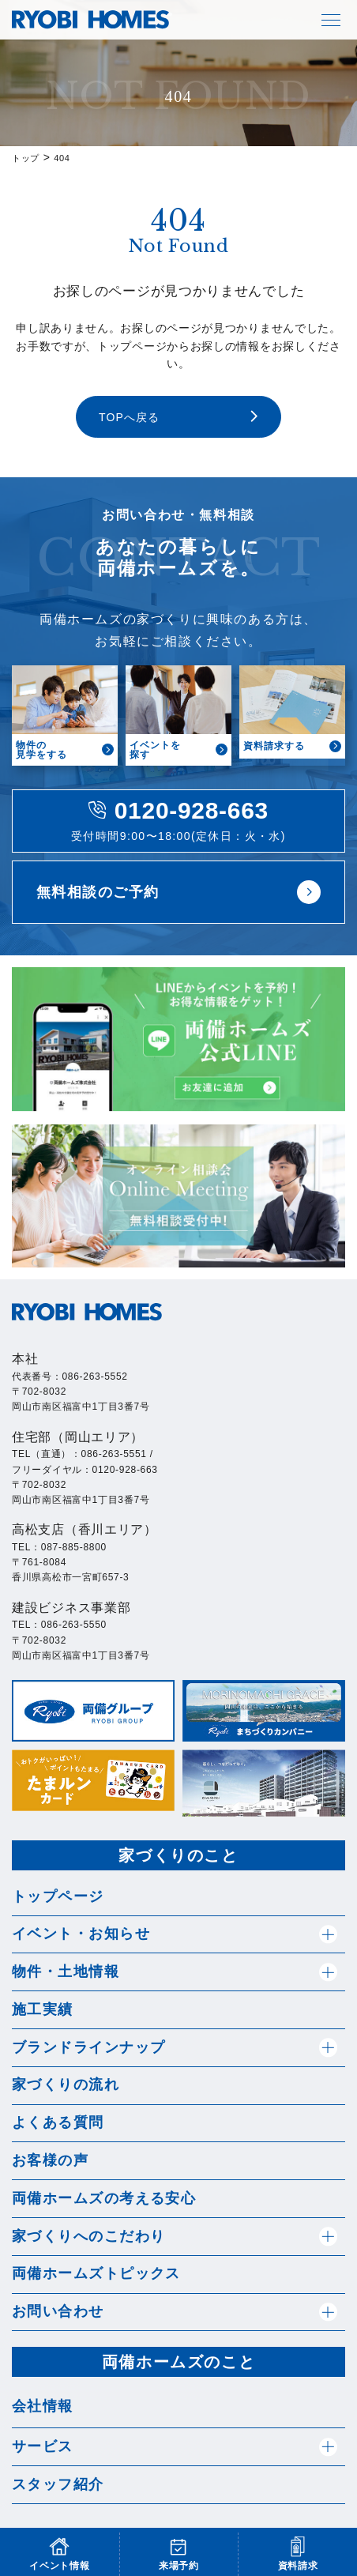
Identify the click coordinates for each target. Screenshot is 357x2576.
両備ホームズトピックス (96, 2273)
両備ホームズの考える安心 (104, 2198)
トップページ (58, 1896)
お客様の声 (50, 2160)
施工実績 (42, 2009)
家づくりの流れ (65, 2084)
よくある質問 (58, 2122)
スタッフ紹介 (58, 2484)
